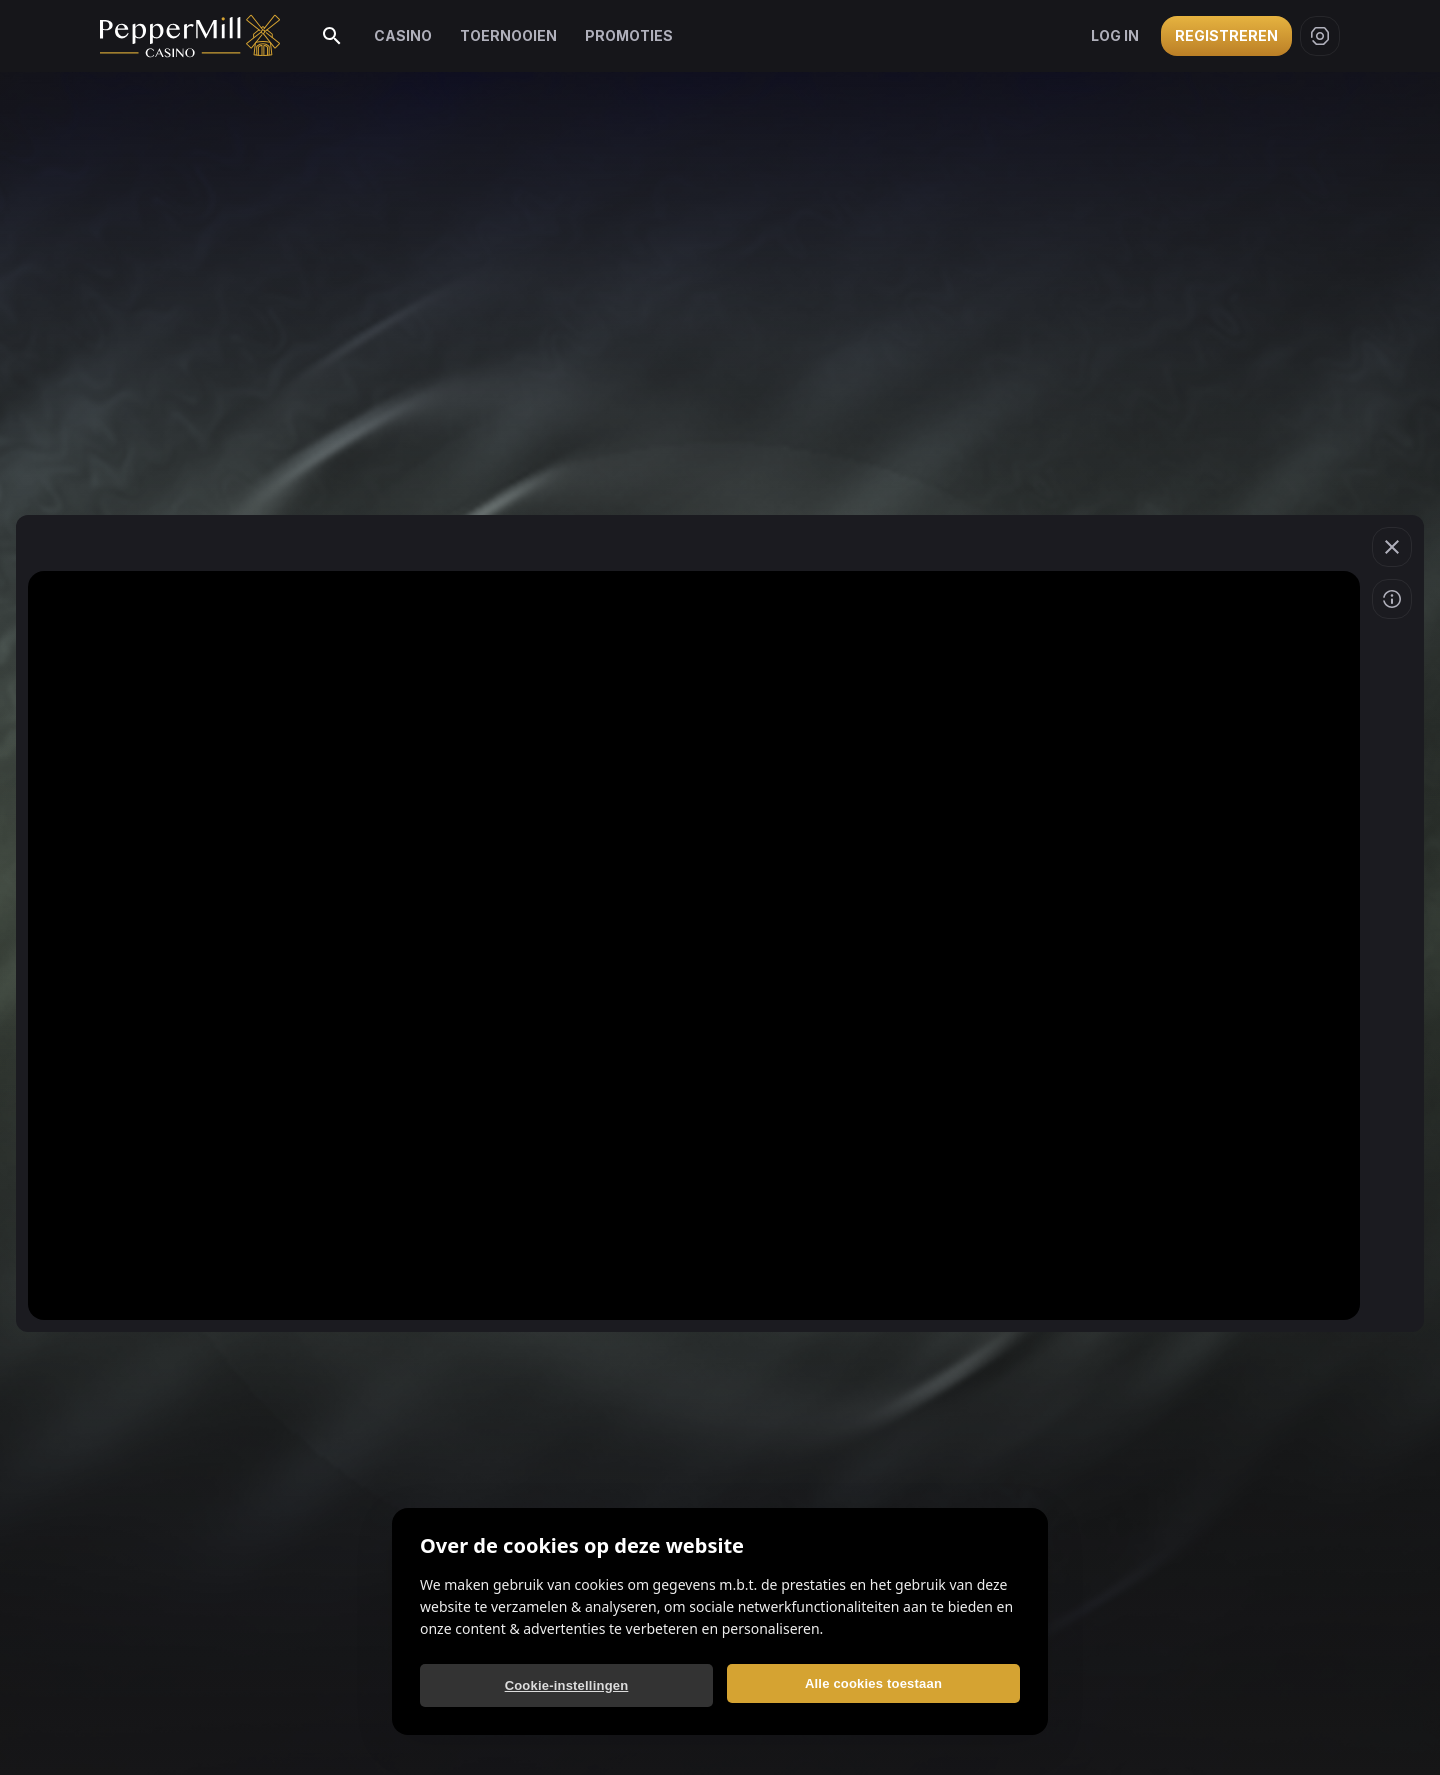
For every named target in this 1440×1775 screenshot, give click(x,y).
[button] (1392, 547)
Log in (1115, 35)
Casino (403, 35)
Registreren (1226, 35)
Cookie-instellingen (567, 1685)
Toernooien (508, 35)
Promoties (629, 35)
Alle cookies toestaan (873, 1683)
